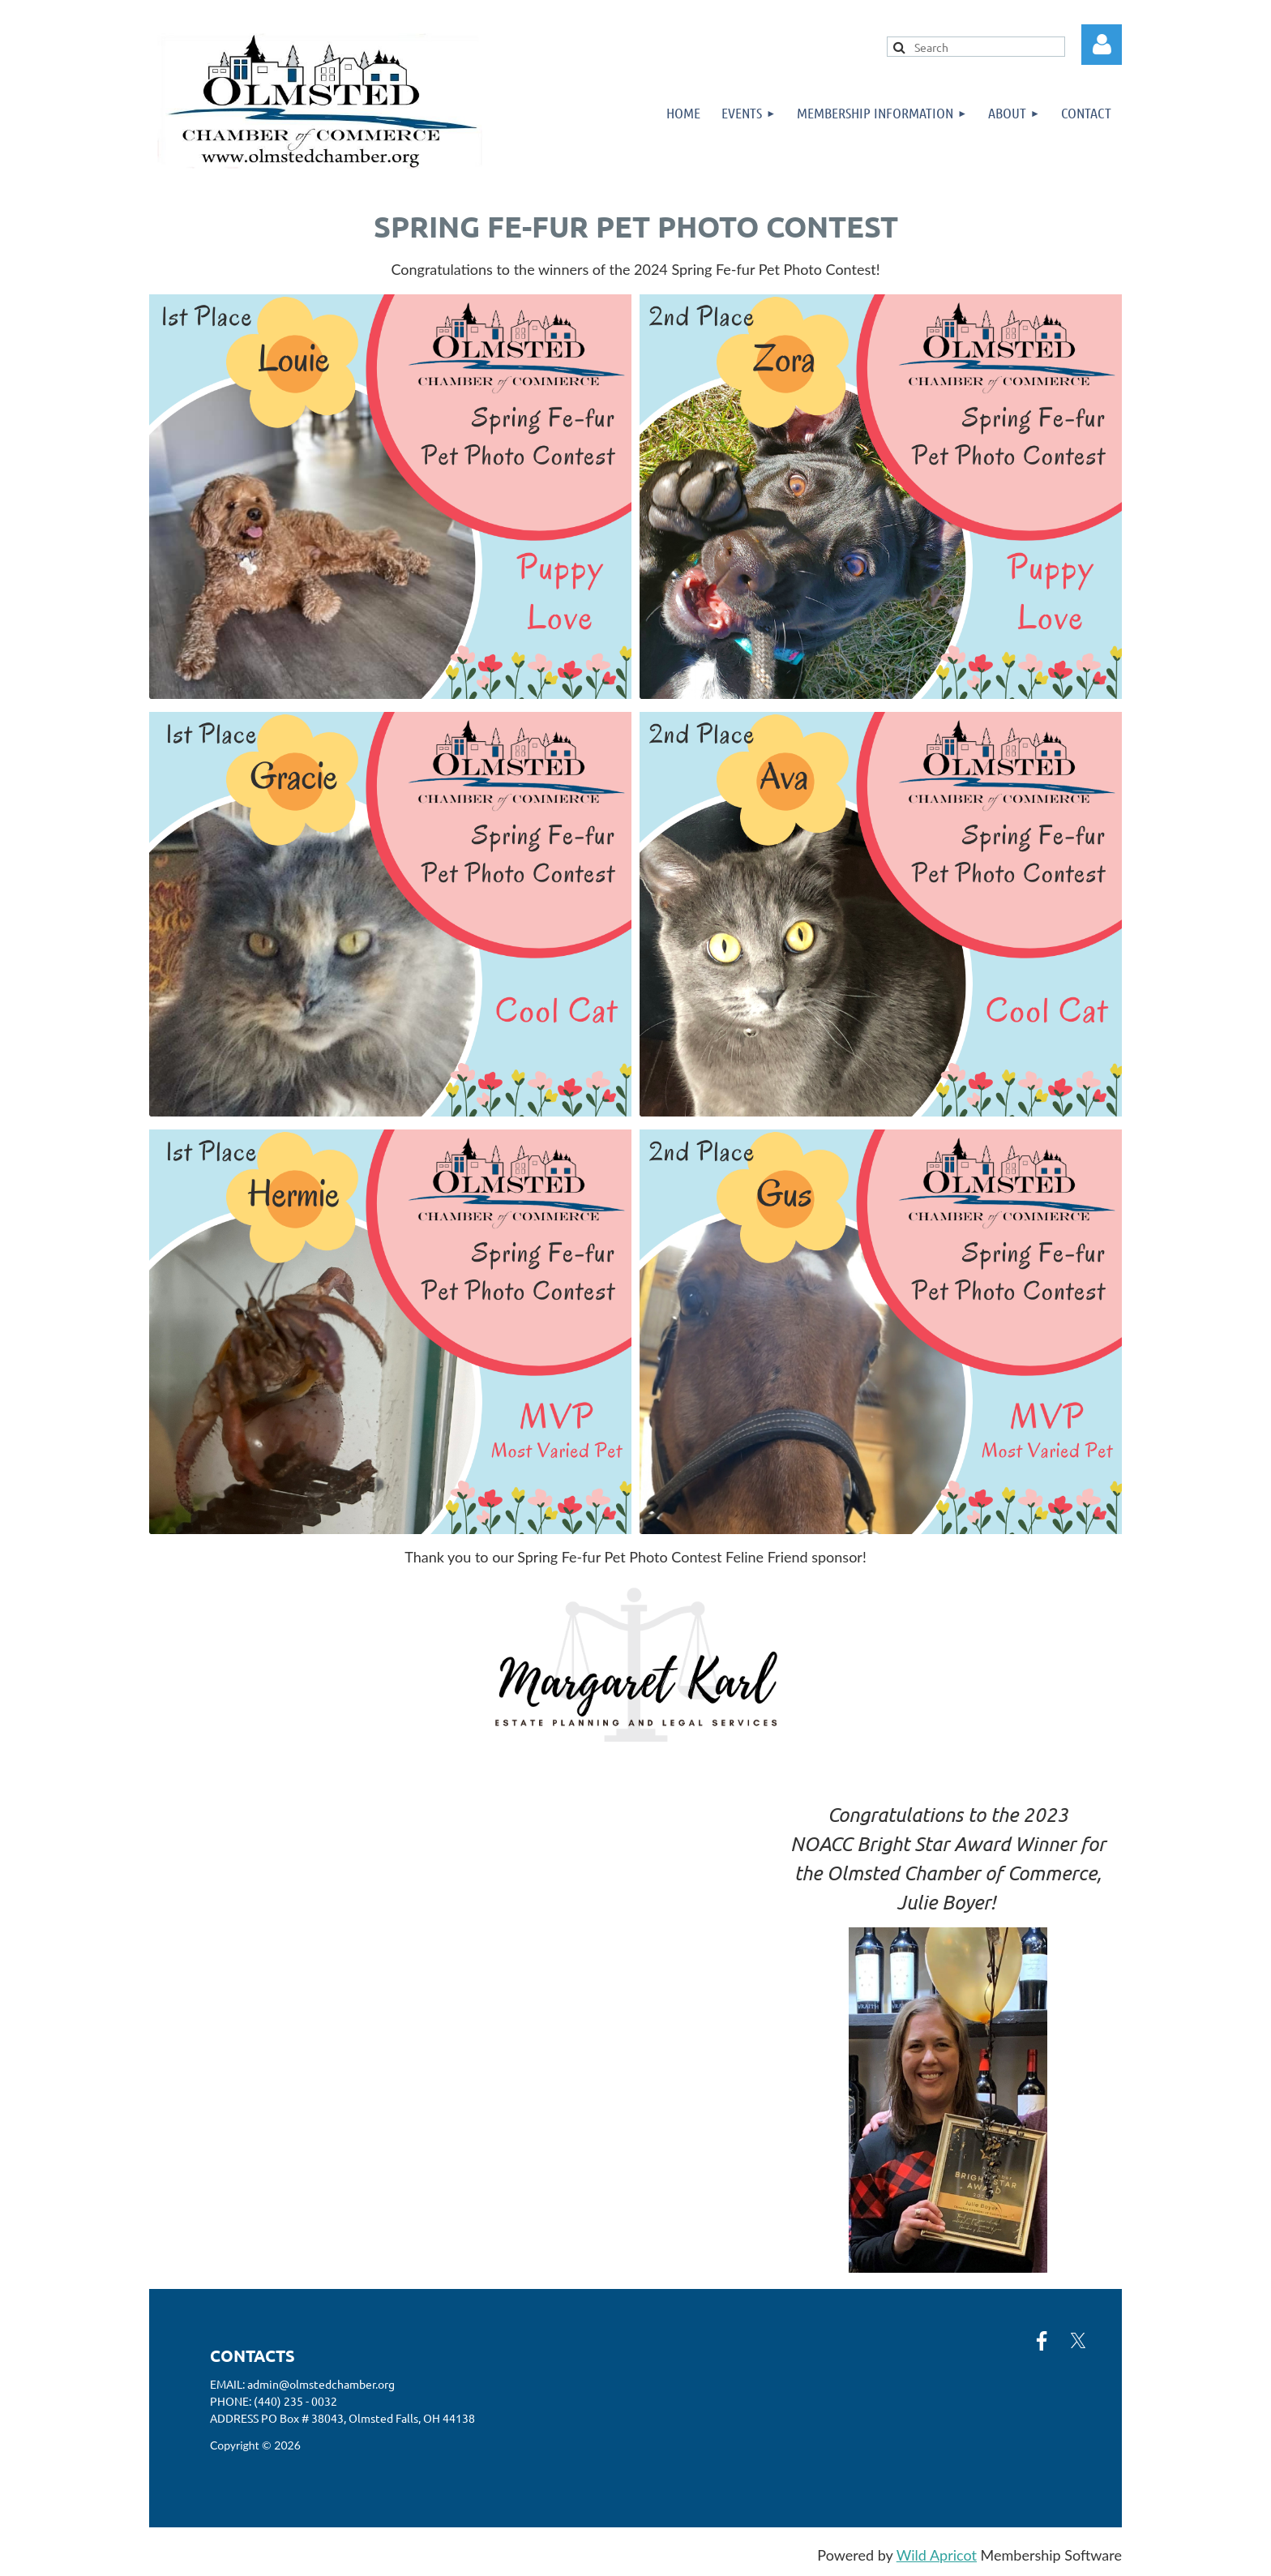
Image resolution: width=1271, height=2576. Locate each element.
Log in (1101, 44)
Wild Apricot (937, 2555)
